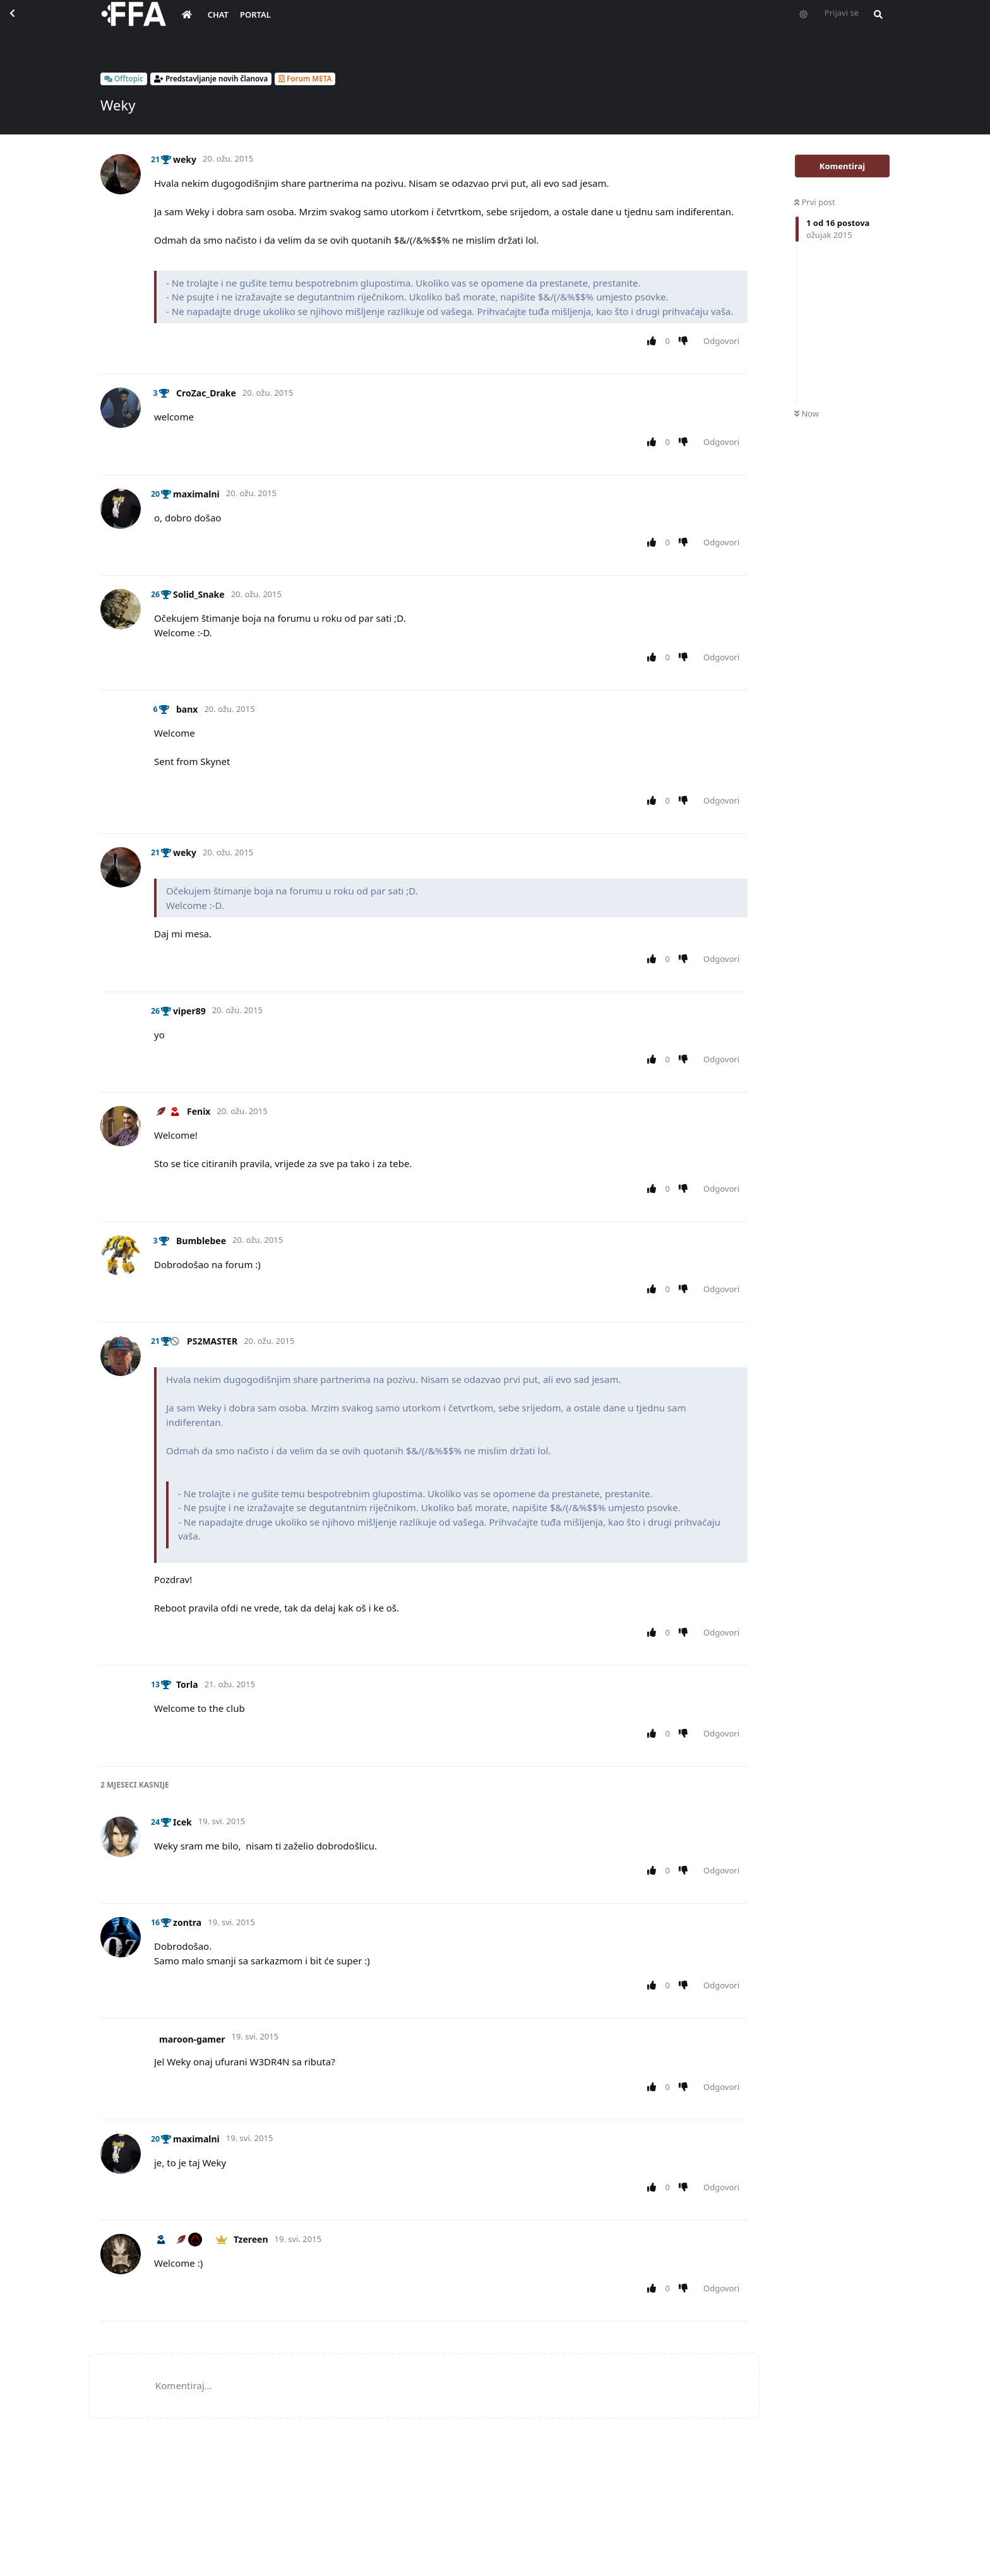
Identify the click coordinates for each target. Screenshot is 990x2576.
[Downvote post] (686, 341)
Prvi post (814, 202)
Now (806, 413)
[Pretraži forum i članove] (875, 22)
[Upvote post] (653, 341)
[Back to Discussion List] (22, 22)
